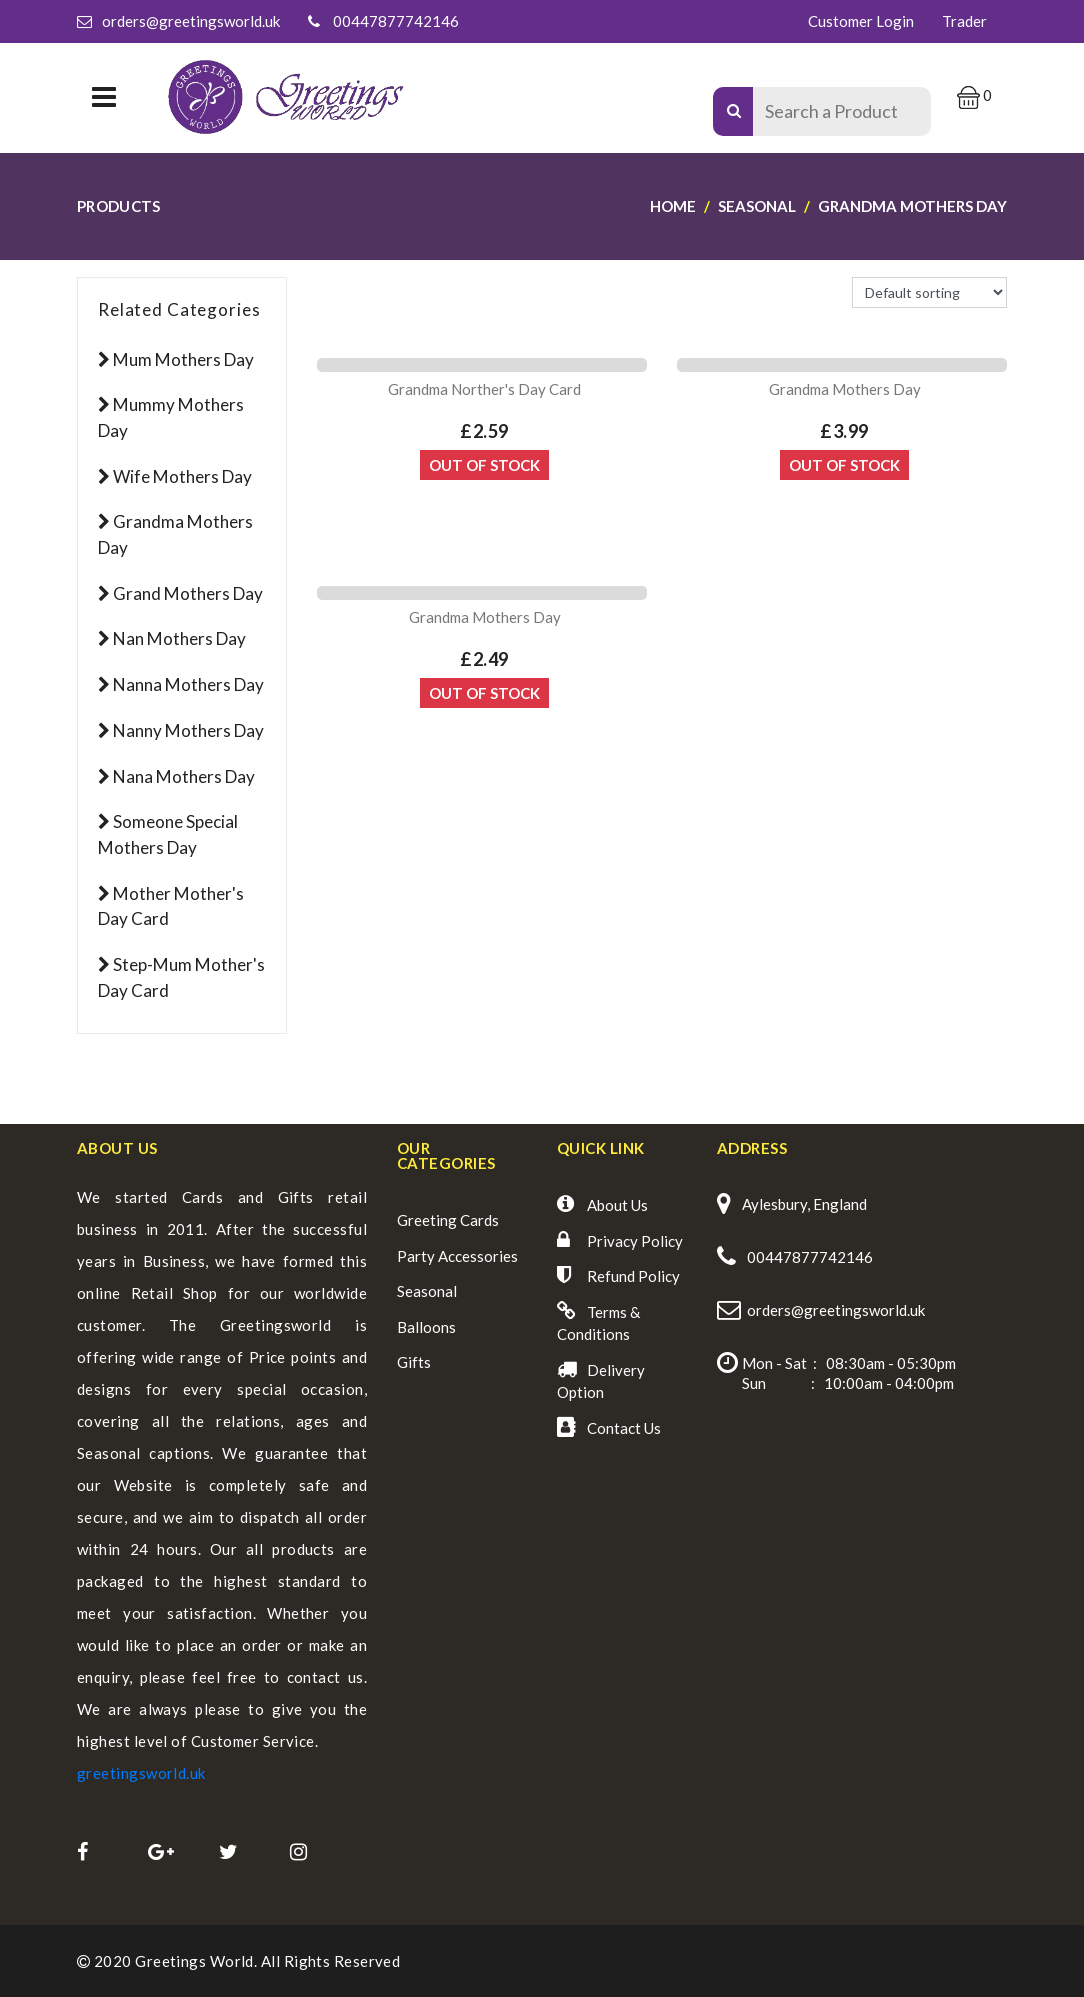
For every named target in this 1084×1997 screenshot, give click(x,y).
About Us (617, 1205)
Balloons (426, 1327)
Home (673, 206)
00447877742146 (396, 21)
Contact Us (624, 1428)
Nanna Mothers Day (188, 684)
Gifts (414, 1362)
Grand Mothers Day (188, 593)
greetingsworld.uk (141, 1773)
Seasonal (427, 1291)
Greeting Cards (448, 1220)
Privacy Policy (635, 1241)
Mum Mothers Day (183, 359)
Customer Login (861, 21)
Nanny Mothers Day (188, 730)
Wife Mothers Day (182, 476)
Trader (964, 21)
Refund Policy (633, 1276)
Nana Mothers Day (184, 776)
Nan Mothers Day (179, 638)
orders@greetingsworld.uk (191, 21)
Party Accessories (457, 1256)
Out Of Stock (484, 465)
